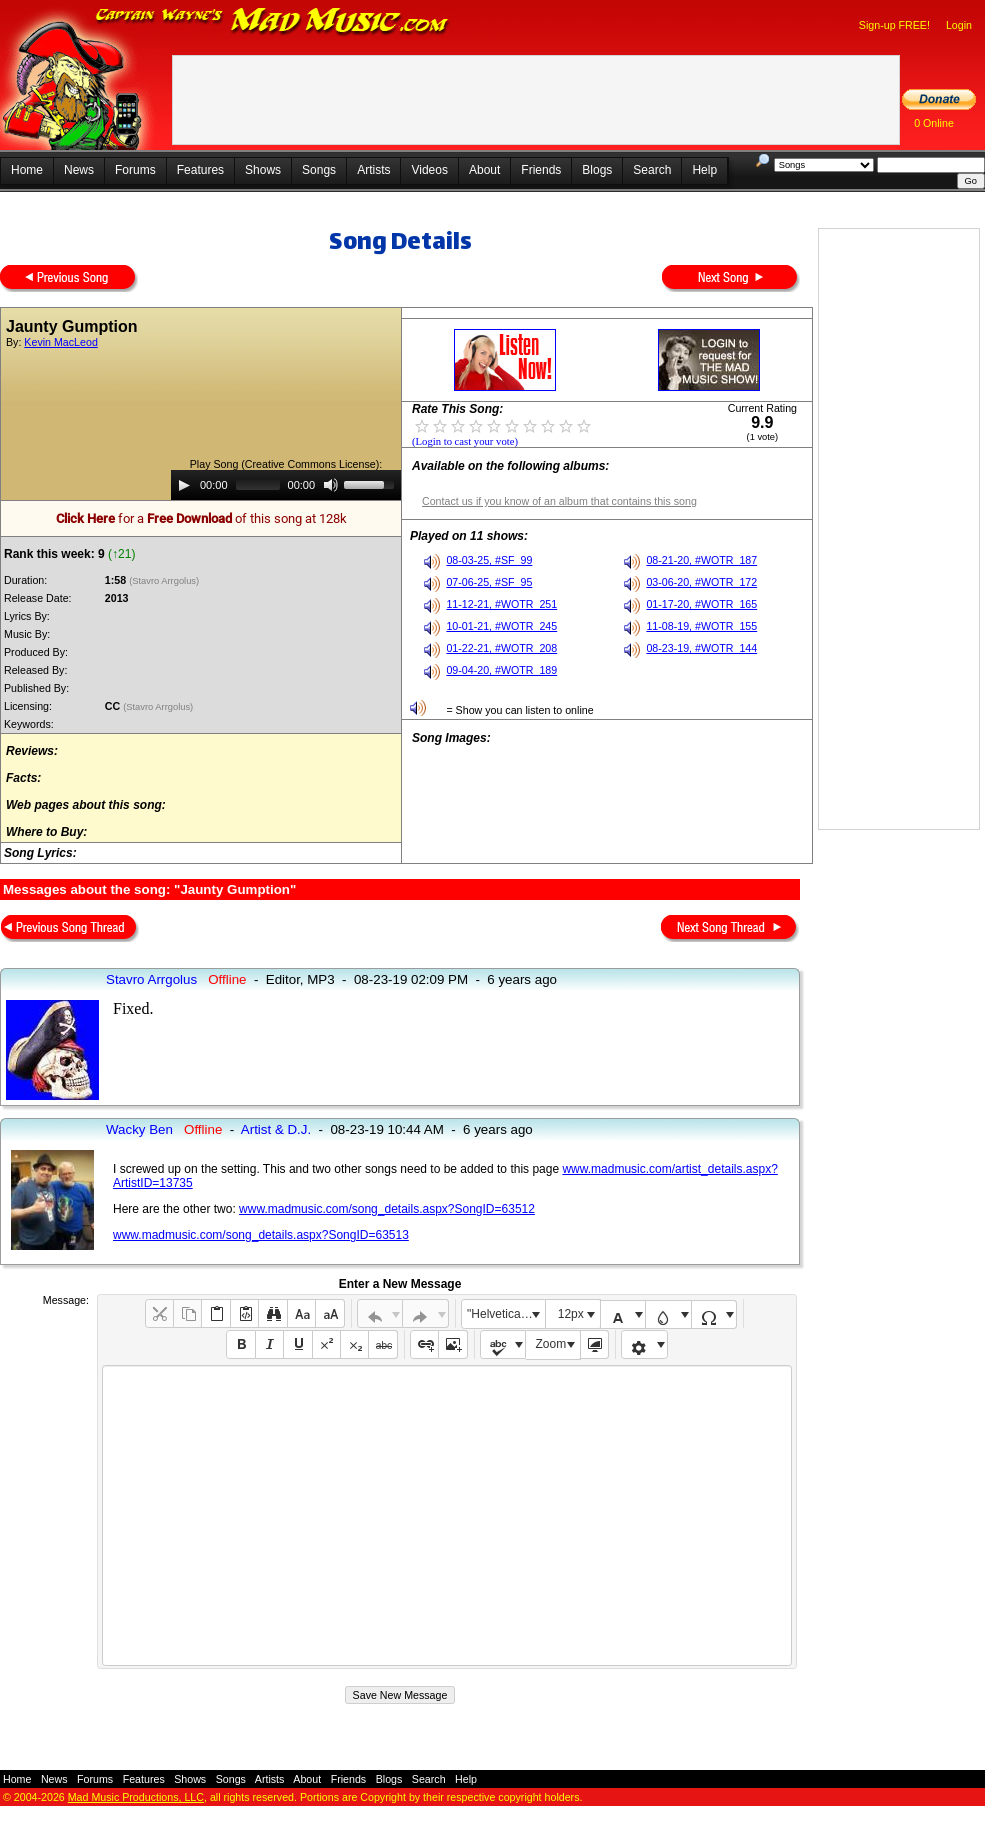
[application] (286, 485)
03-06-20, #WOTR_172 (701, 582)
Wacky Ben (139, 1129)
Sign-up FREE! (894, 25)
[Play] (184, 485)
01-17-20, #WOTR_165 (701, 604)
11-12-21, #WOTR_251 (501, 604)
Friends (541, 170)
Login (959, 25)
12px (571, 1314)
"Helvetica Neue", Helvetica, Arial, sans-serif (506, 1314)
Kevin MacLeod (60, 342)
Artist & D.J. (276, 1129)
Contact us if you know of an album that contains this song (559, 501)
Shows (263, 170)
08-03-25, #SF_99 (489, 560)
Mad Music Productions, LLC (136, 1797)
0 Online (934, 123)
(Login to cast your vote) (465, 441)
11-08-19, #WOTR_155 (701, 626)
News (79, 170)
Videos (429, 170)
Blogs (597, 170)
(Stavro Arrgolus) (165, 581)
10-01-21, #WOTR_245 (501, 626)
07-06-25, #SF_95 (489, 582)
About (484, 170)
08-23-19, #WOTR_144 (701, 648)
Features (200, 170)
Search (652, 170)
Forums (135, 170)
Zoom (551, 1344)
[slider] (258, 485)
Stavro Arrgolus (151, 979)
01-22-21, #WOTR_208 (501, 648)
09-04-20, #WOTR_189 (501, 670)
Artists (373, 170)
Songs (319, 170)
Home (27, 170)
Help (704, 170)
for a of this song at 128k (201, 518)
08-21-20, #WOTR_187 (701, 560)
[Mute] (331, 485)
